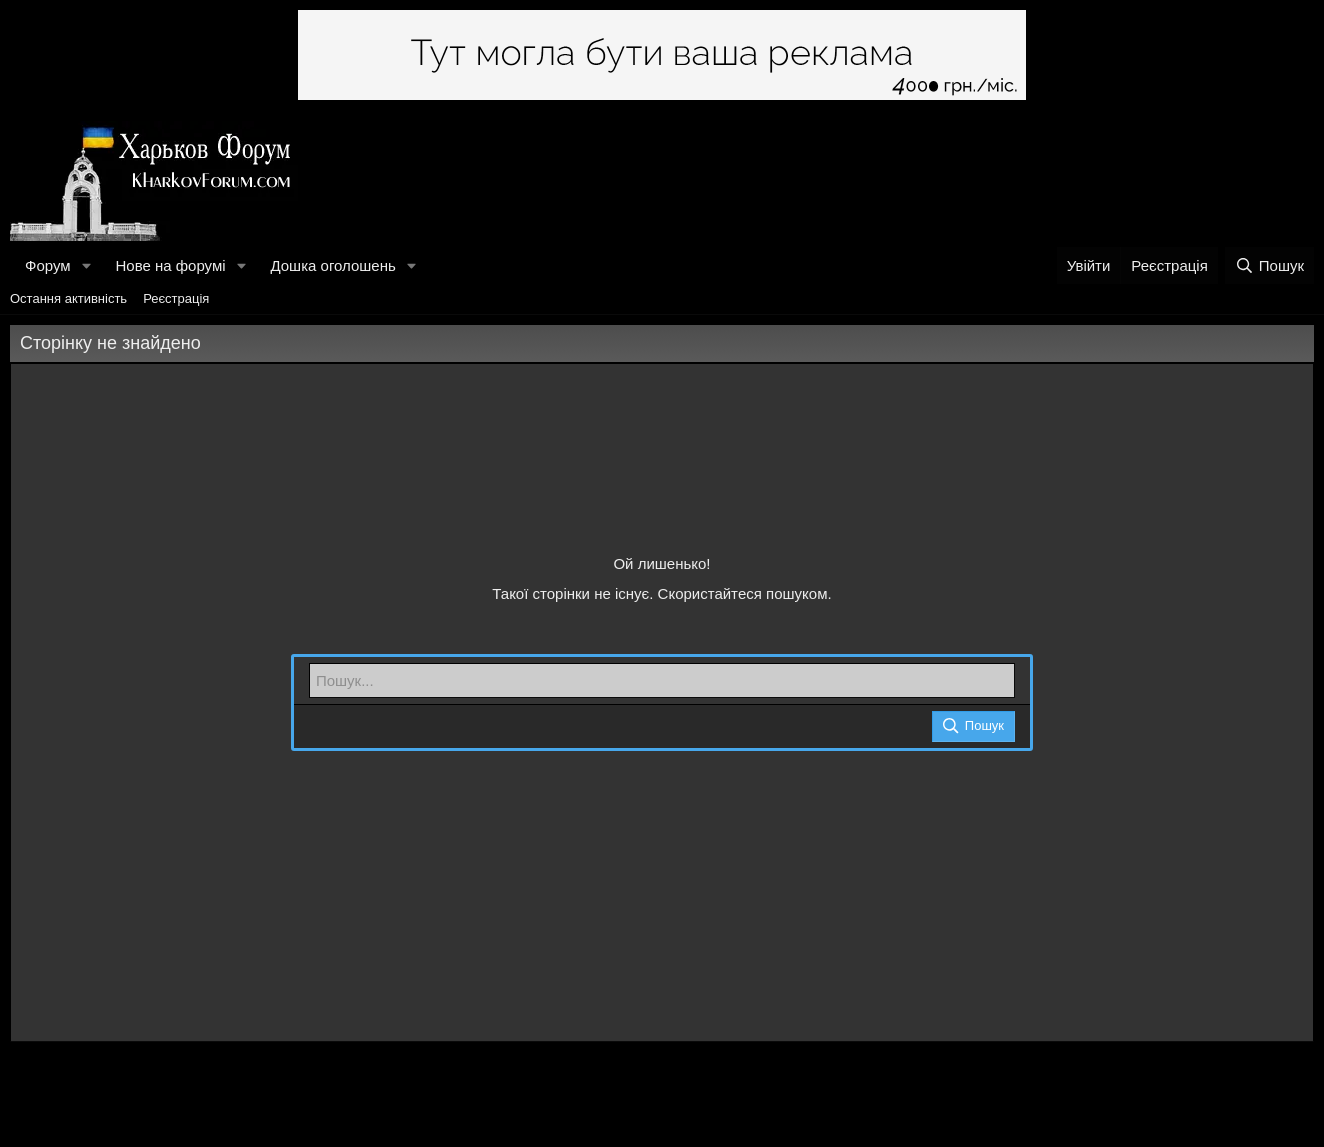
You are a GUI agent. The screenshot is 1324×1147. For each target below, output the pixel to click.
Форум (48, 265)
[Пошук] (1269, 265)
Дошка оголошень (332, 265)
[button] (86, 265)
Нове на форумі (170, 265)
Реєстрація (176, 298)
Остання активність (68, 298)
